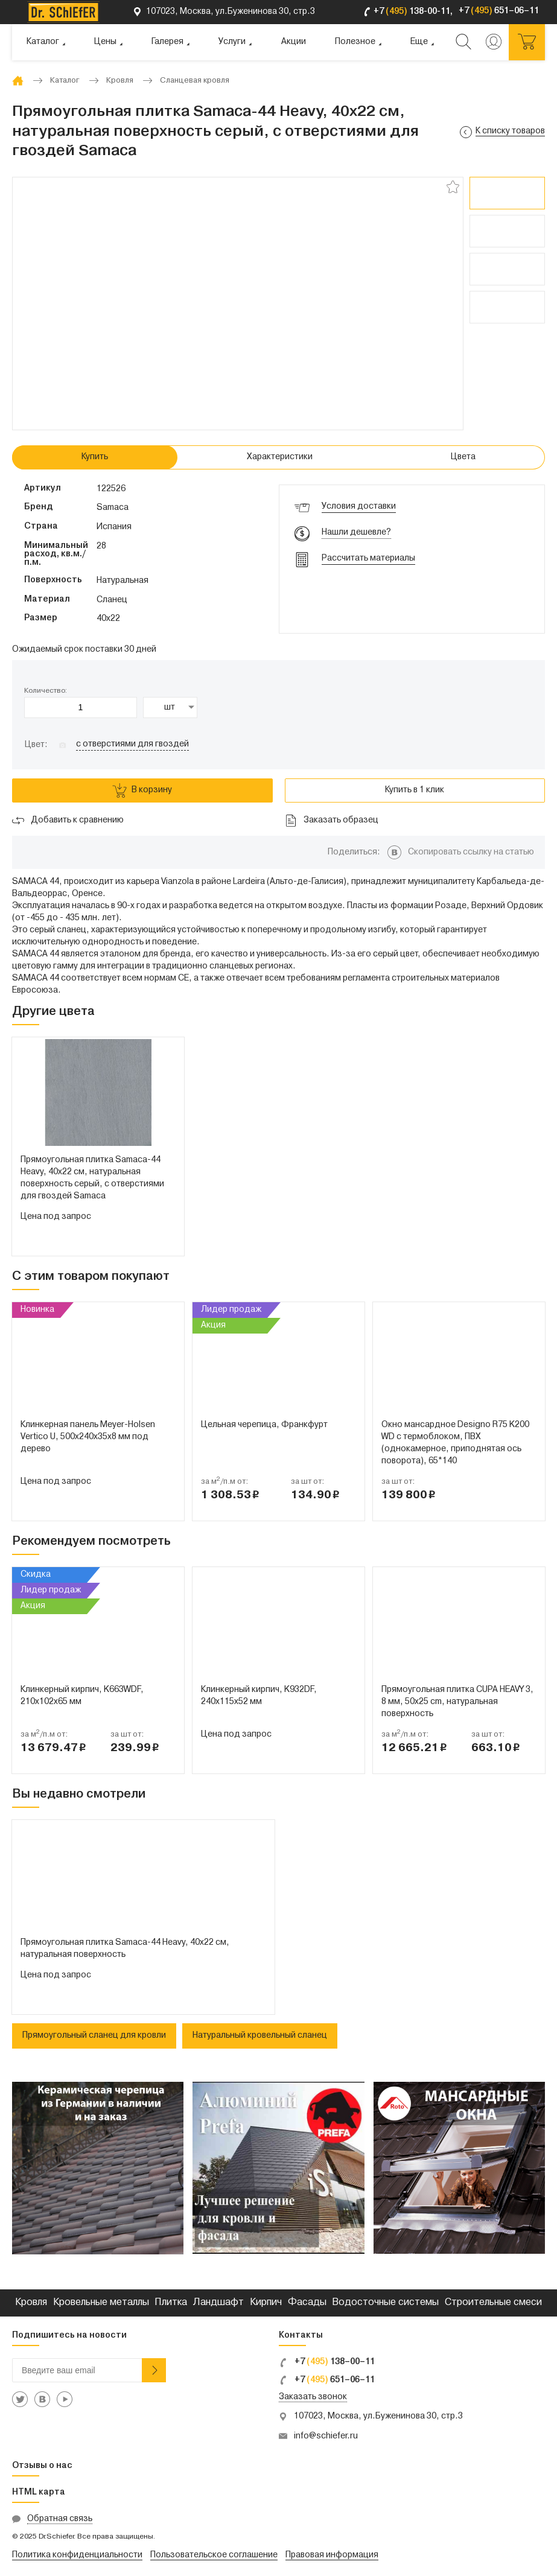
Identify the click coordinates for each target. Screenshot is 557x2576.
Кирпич (266, 2302)
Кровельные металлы (101, 2302)
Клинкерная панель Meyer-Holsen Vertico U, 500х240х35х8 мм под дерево (88, 1437)
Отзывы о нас (42, 2466)
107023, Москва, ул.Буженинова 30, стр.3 (378, 2416)
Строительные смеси (493, 2302)
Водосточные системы (385, 2302)
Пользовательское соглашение (214, 2555)
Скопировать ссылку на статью (471, 852)
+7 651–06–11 (327, 2380)
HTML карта (38, 2492)
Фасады (307, 2302)
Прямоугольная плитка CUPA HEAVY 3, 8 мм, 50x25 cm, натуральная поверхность (457, 1702)
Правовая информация (331, 2555)
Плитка (170, 2302)
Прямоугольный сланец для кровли (94, 2036)
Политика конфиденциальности (77, 2555)
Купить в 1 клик (414, 790)
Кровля (31, 2302)
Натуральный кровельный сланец (260, 2036)
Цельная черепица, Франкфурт (264, 1425)
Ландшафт (218, 2302)
